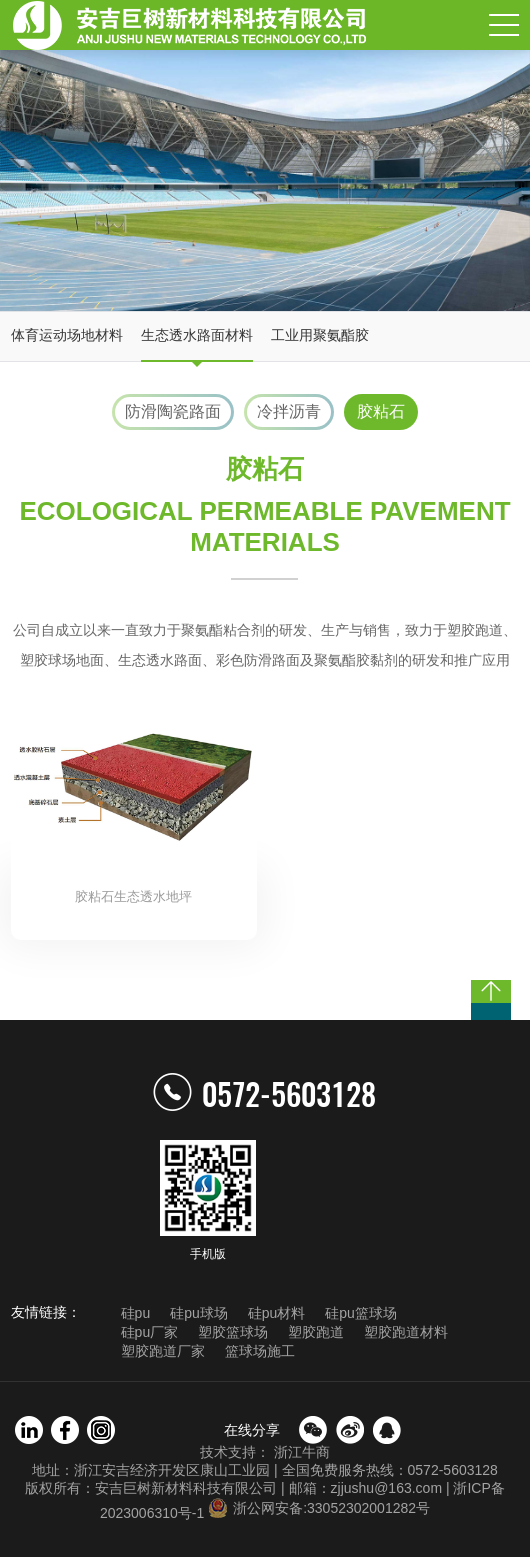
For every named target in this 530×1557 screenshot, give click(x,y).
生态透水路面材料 (197, 335)
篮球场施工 (260, 1351)
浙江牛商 (302, 1452)
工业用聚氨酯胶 (320, 335)
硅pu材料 (277, 1313)
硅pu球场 (199, 1313)
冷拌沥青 (289, 411)
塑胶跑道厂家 (163, 1351)
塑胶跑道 (316, 1332)
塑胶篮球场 (233, 1332)
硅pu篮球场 (361, 1313)
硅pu (136, 1313)
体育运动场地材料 (67, 335)
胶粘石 (381, 411)
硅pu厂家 (150, 1332)
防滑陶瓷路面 (173, 411)
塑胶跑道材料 (406, 1332)
